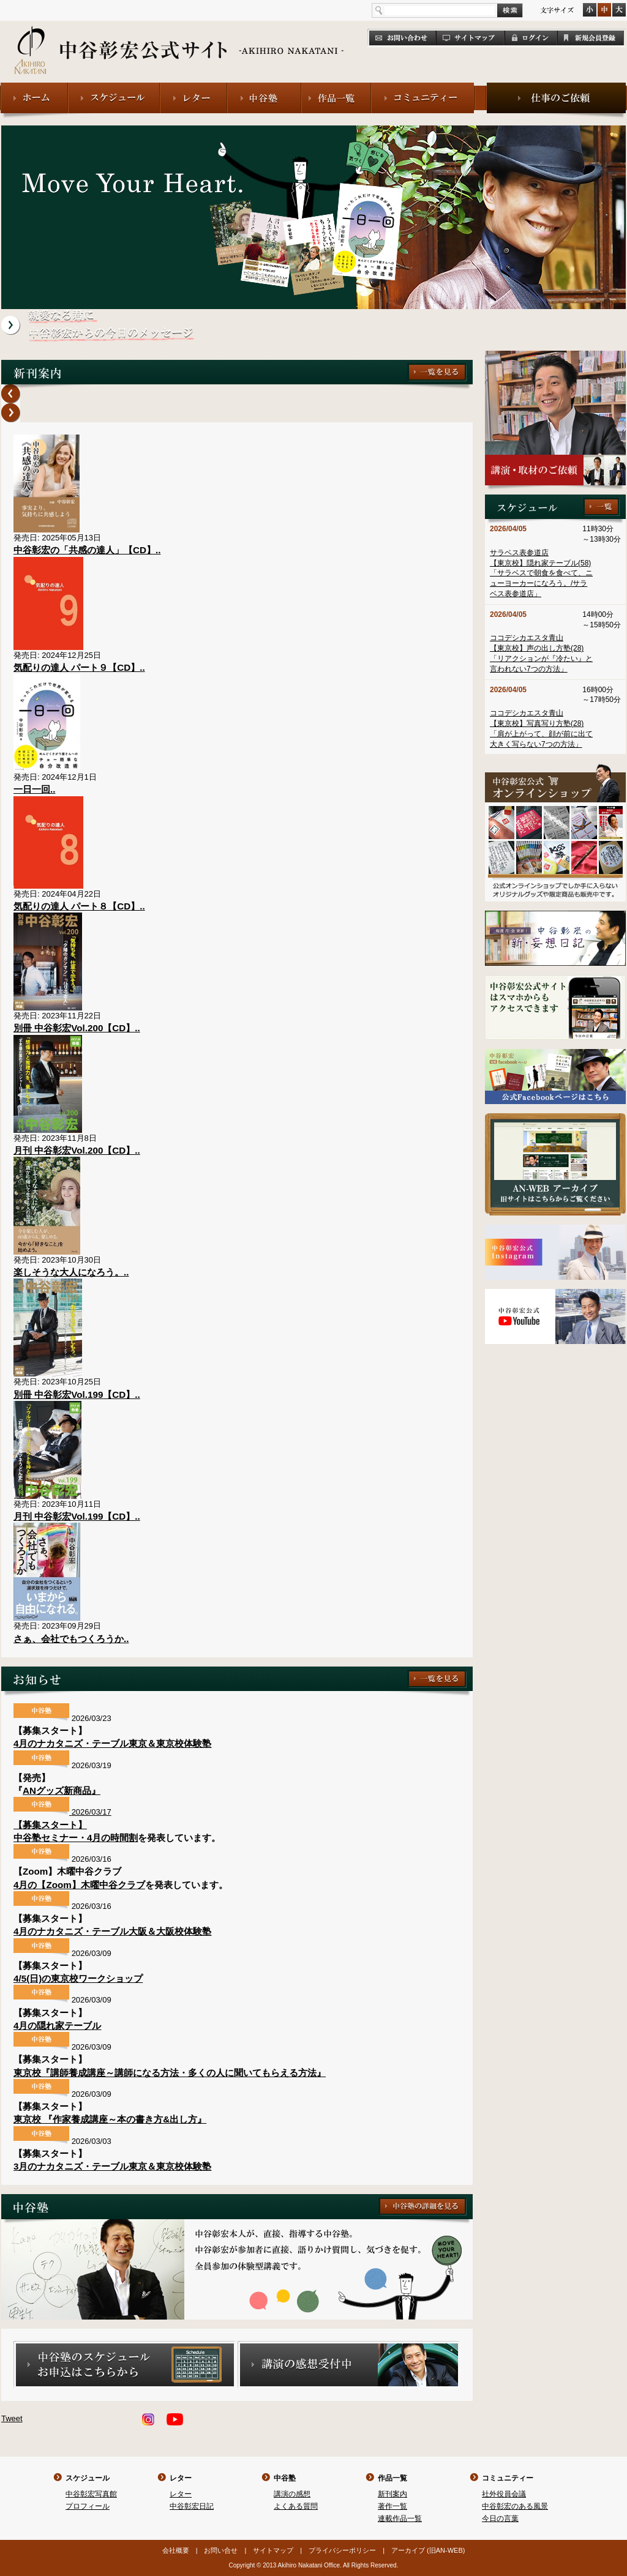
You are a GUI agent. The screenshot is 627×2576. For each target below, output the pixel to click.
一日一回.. (34, 789)
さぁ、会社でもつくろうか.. (71, 1638)
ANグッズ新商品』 (61, 1790)
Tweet (12, 2418)
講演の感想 (292, 2494)
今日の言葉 (500, 2518)
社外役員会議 (504, 2494)
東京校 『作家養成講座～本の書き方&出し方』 (109, 2119)
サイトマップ (273, 2550)
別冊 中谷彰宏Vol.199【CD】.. (76, 1394)
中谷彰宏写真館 (91, 2494)
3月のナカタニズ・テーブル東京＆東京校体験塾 (112, 2166)
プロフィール (88, 2506)
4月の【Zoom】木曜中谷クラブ (79, 1885)
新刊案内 (392, 2494)
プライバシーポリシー (342, 2550)
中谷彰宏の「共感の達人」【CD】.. (86, 550)
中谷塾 (285, 2478)
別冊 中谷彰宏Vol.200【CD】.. (76, 1028)
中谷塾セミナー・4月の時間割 (75, 1837)
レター (181, 2478)
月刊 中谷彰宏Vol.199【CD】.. (76, 1516)
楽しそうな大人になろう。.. (71, 1272)
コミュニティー (507, 2478)
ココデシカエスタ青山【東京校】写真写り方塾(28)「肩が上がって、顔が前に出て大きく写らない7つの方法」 (541, 728)
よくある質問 (296, 2506)
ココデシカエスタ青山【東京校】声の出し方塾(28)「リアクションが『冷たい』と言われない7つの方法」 (541, 653)
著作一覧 (392, 2506)
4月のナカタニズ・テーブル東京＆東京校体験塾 (112, 1743)
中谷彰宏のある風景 (515, 2506)
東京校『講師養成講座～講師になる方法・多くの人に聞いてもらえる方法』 (169, 2072)
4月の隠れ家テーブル (57, 2025)
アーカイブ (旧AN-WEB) (428, 2550)
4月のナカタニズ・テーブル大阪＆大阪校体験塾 (112, 1931)
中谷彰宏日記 (192, 2506)
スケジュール (88, 2478)
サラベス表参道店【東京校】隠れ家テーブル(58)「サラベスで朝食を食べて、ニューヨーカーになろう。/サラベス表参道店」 (541, 573)
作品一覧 (392, 2478)
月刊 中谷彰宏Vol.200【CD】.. (76, 1150)
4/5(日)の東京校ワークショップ (78, 1978)
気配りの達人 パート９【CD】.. (79, 667)
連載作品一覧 (400, 2518)
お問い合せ (221, 2550)
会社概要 (175, 2550)
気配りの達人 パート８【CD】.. (79, 906)
